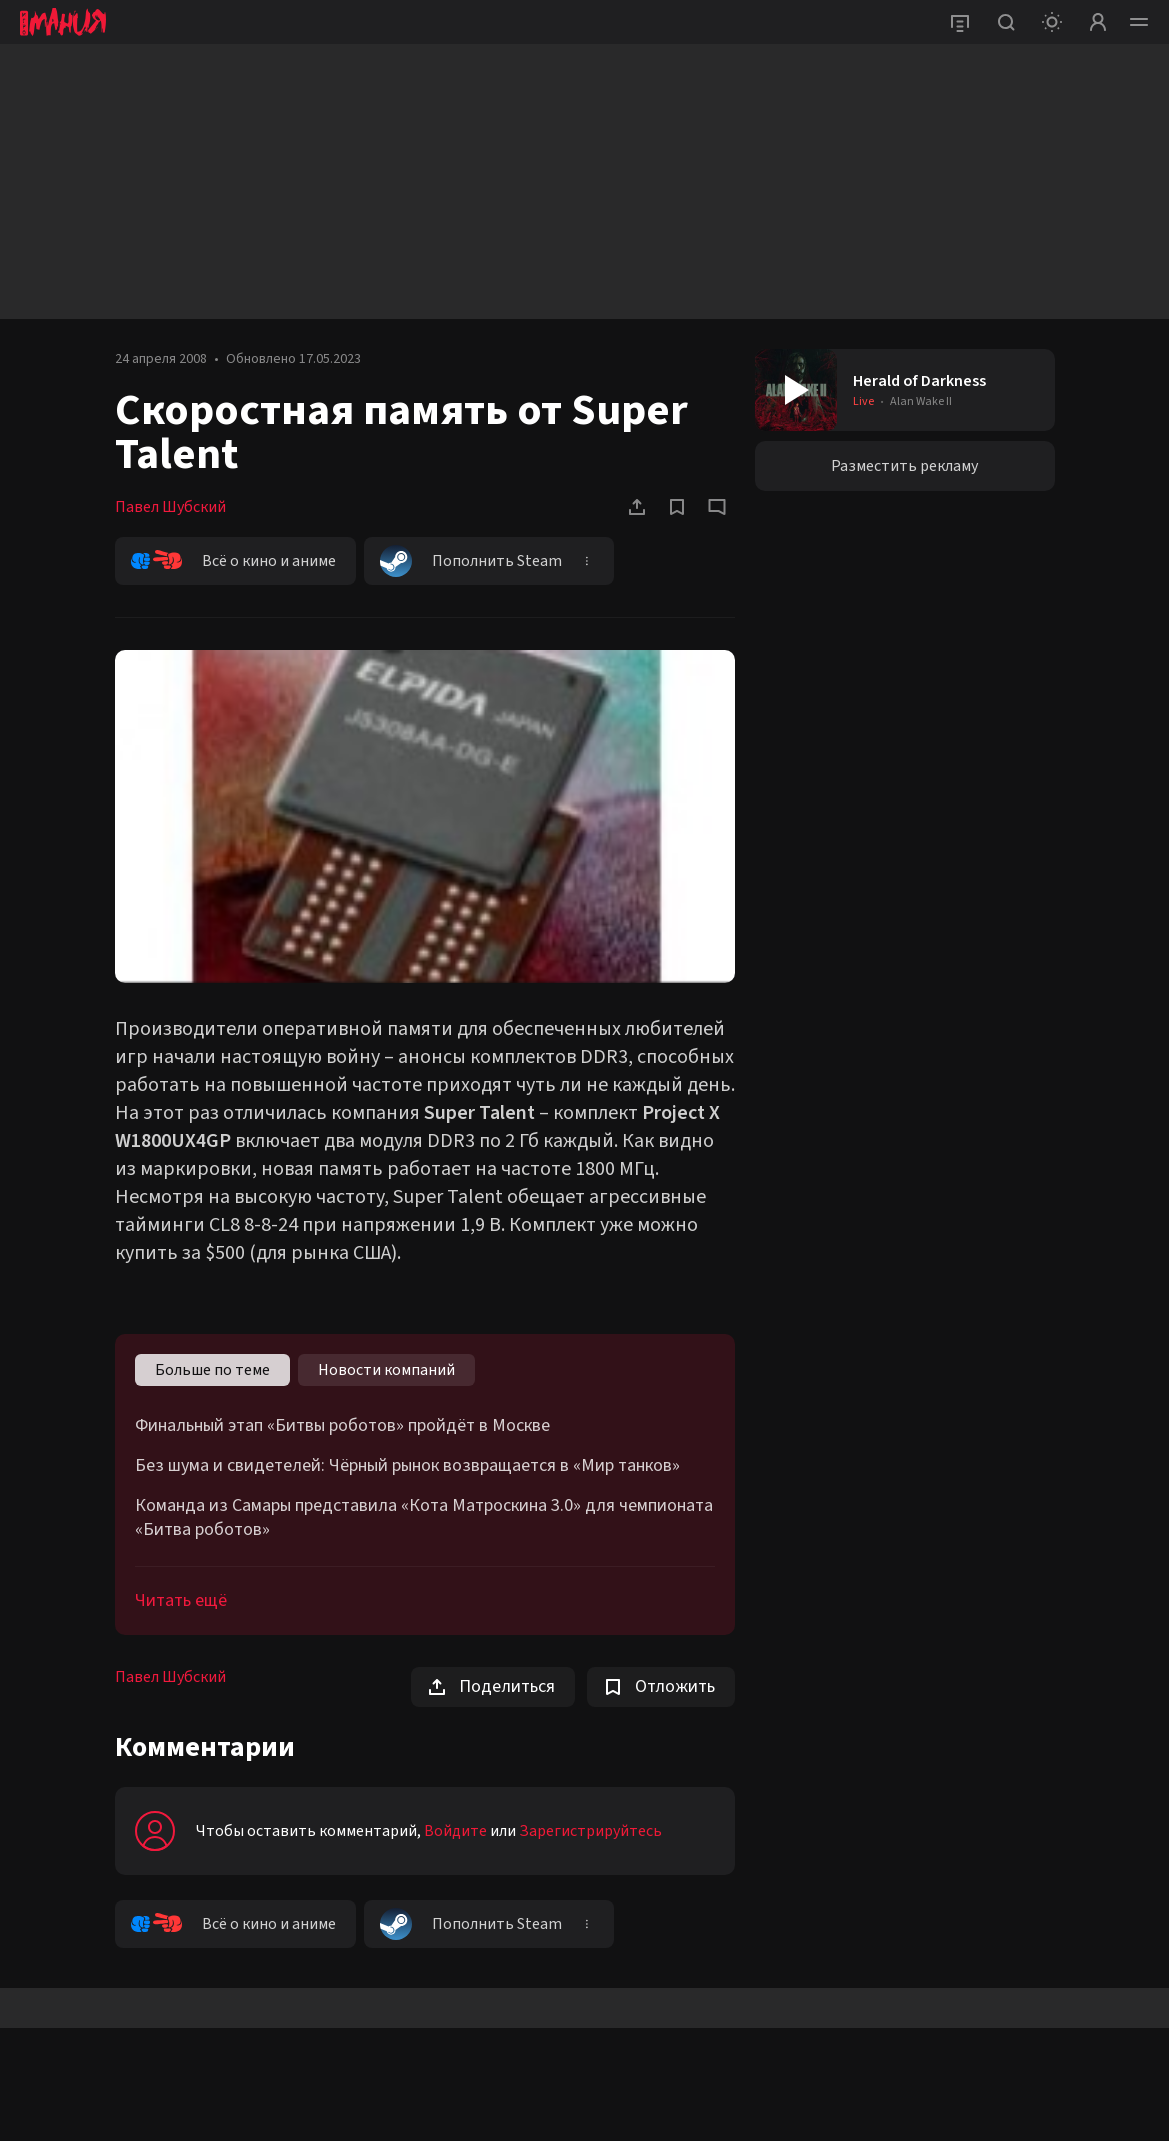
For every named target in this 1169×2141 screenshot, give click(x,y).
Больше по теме (212, 1370)
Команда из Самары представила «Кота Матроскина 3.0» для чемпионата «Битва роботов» (424, 1518)
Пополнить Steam (471, 561)
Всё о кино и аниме (233, 561)
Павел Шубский (170, 507)
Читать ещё (181, 1600)
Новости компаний (386, 1370)
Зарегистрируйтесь (590, 1831)
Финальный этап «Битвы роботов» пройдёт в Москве (342, 1426)
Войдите (455, 1831)
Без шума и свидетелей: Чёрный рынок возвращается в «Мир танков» (407, 1466)
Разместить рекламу (904, 466)
